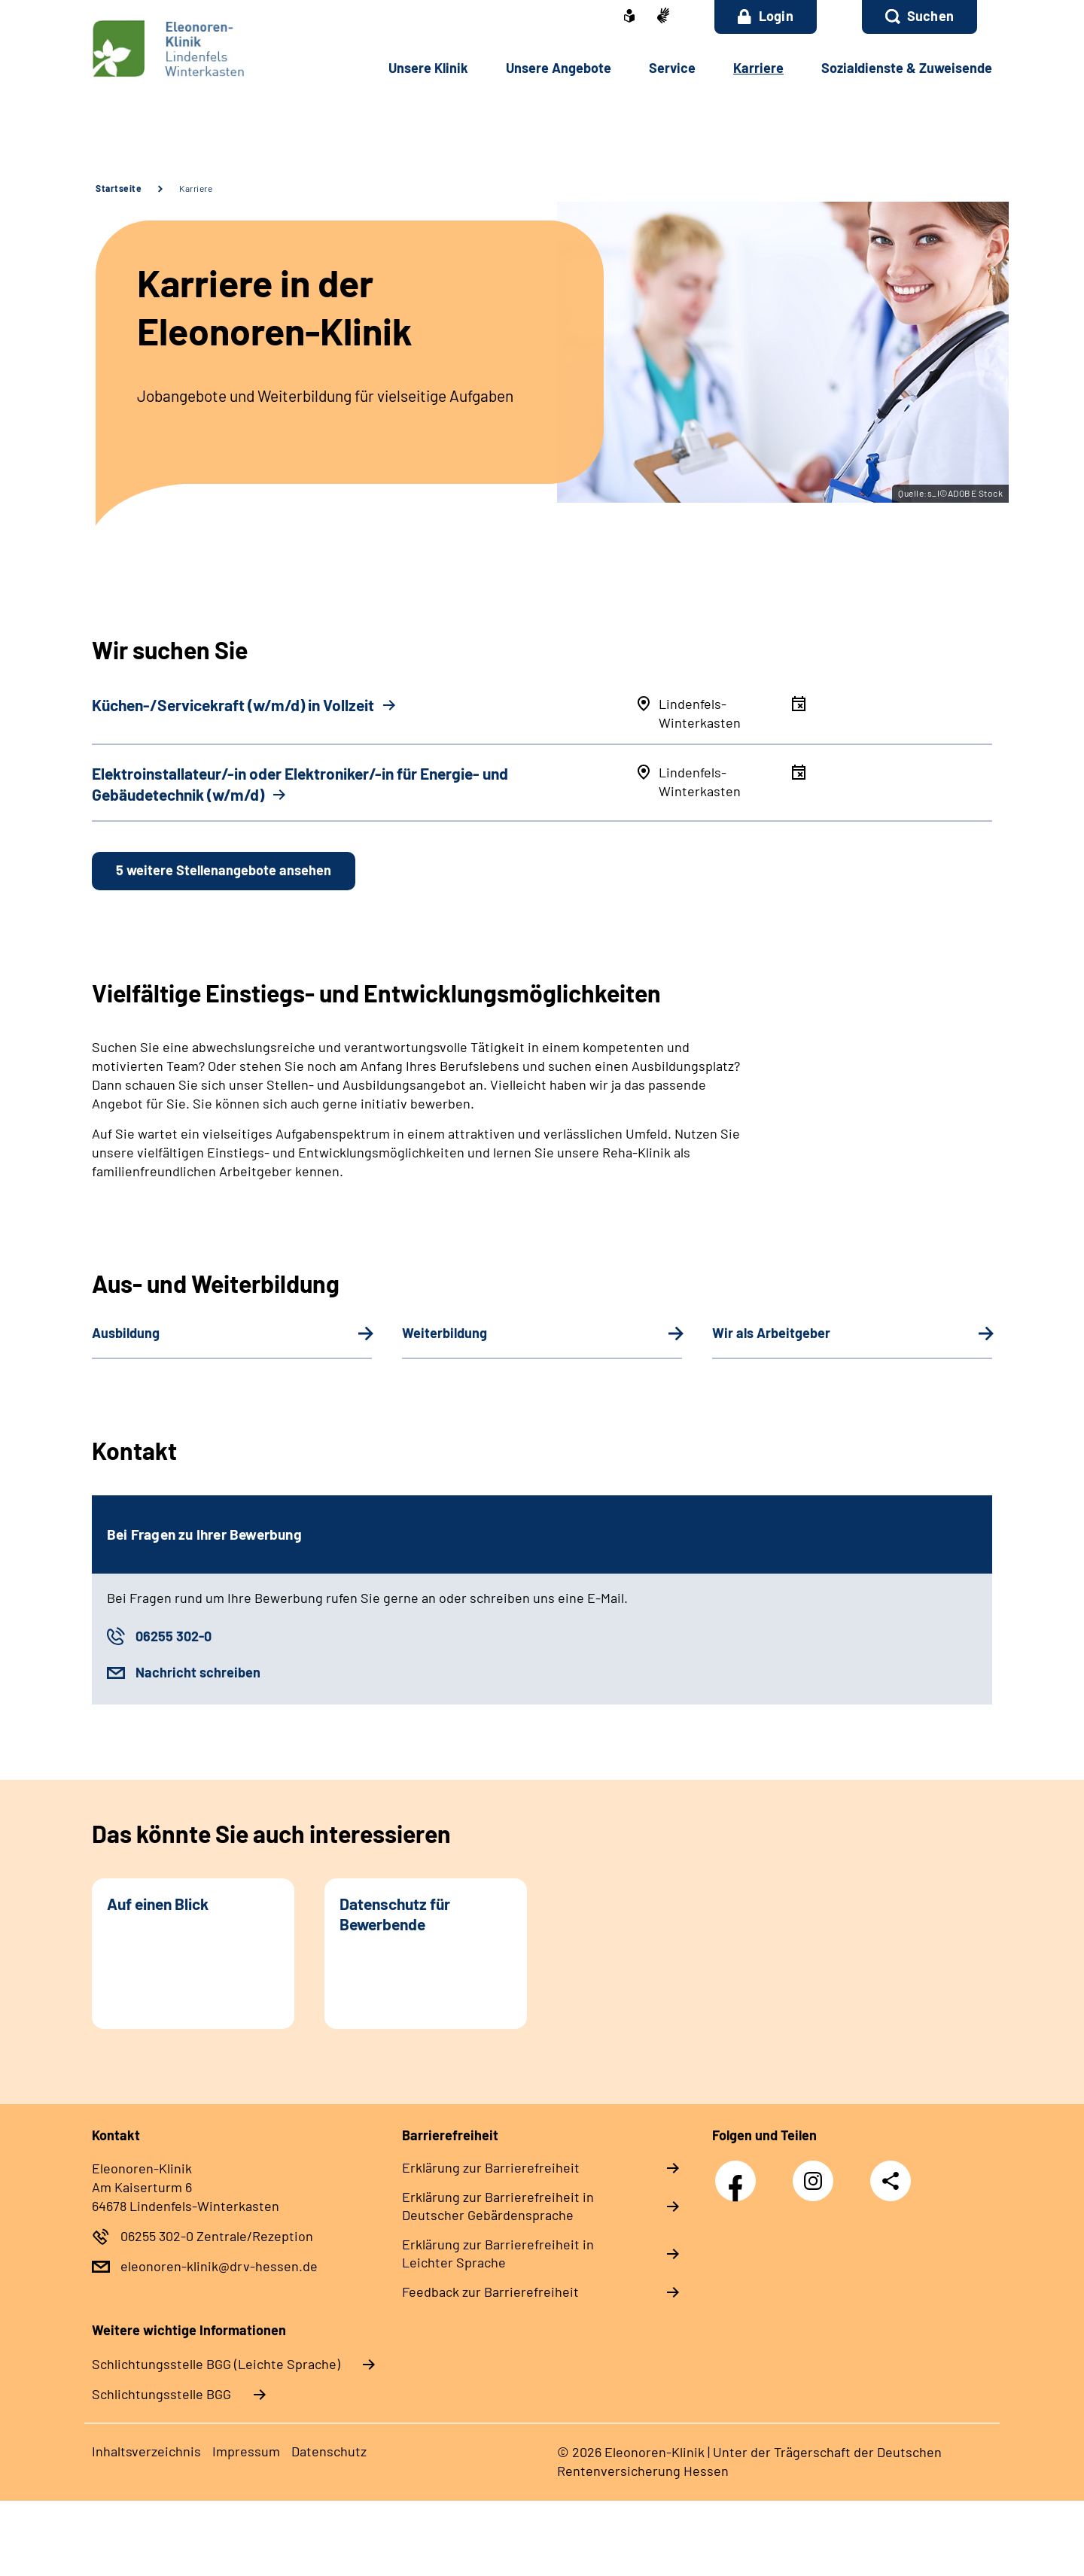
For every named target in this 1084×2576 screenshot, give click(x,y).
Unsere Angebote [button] (558, 67)
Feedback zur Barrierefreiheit (490, 2291)
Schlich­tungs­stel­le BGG (161, 2394)
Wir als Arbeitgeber (771, 1332)
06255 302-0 (174, 1636)
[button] (919, 17)
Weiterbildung (444, 1332)
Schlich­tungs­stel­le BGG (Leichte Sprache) (216, 2364)
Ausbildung (126, 1332)
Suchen (930, 16)
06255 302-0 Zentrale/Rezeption (216, 2236)
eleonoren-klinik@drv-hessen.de (219, 2266)
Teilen (890, 2180)
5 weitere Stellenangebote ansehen (223, 870)
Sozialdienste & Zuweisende (906, 67)
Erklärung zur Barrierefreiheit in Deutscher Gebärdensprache (498, 2205)
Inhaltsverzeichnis (146, 2451)
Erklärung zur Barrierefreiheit (491, 2167)
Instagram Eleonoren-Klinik (817, 2185)
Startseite (119, 188)
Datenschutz (329, 2451)
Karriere (195, 188)
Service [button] (672, 67)
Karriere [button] (758, 67)
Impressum (246, 2451)
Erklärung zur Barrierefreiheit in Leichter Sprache (498, 2253)
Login (765, 16)
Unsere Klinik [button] (428, 67)
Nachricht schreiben (198, 1672)
